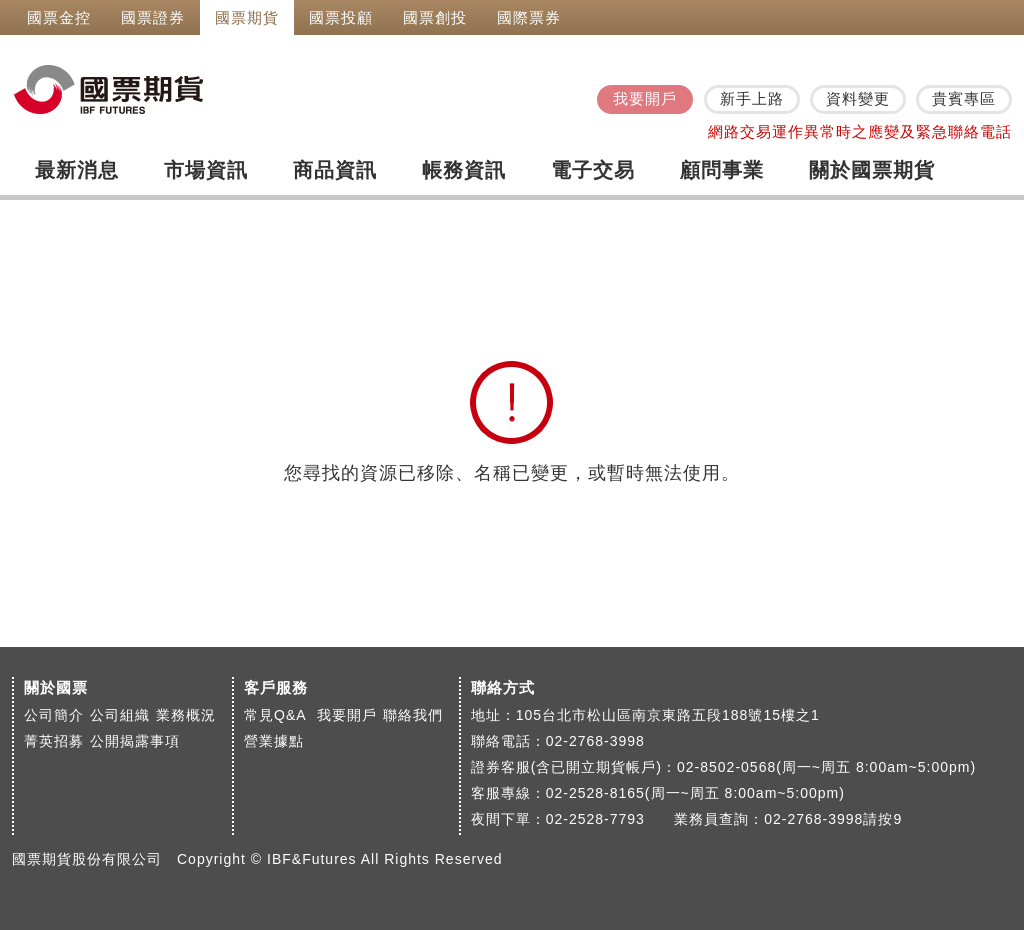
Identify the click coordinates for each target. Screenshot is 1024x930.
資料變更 (858, 98)
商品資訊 (335, 170)
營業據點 (274, 741)
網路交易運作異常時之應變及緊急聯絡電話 (860, 131)
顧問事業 (722, 170)
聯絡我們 (413, 715)
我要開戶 (645, 98)
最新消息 (77, 170)
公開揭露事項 (135, 741)
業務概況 (186, 715)
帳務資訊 (464, 170)
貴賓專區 (964, 98)
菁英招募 (54, 741)
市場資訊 (206, 170)
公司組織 (120, 715)
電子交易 (593, 170)
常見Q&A (277, 715)
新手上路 (752, 98)
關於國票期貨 (872, 170)
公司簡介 (54, 715)
